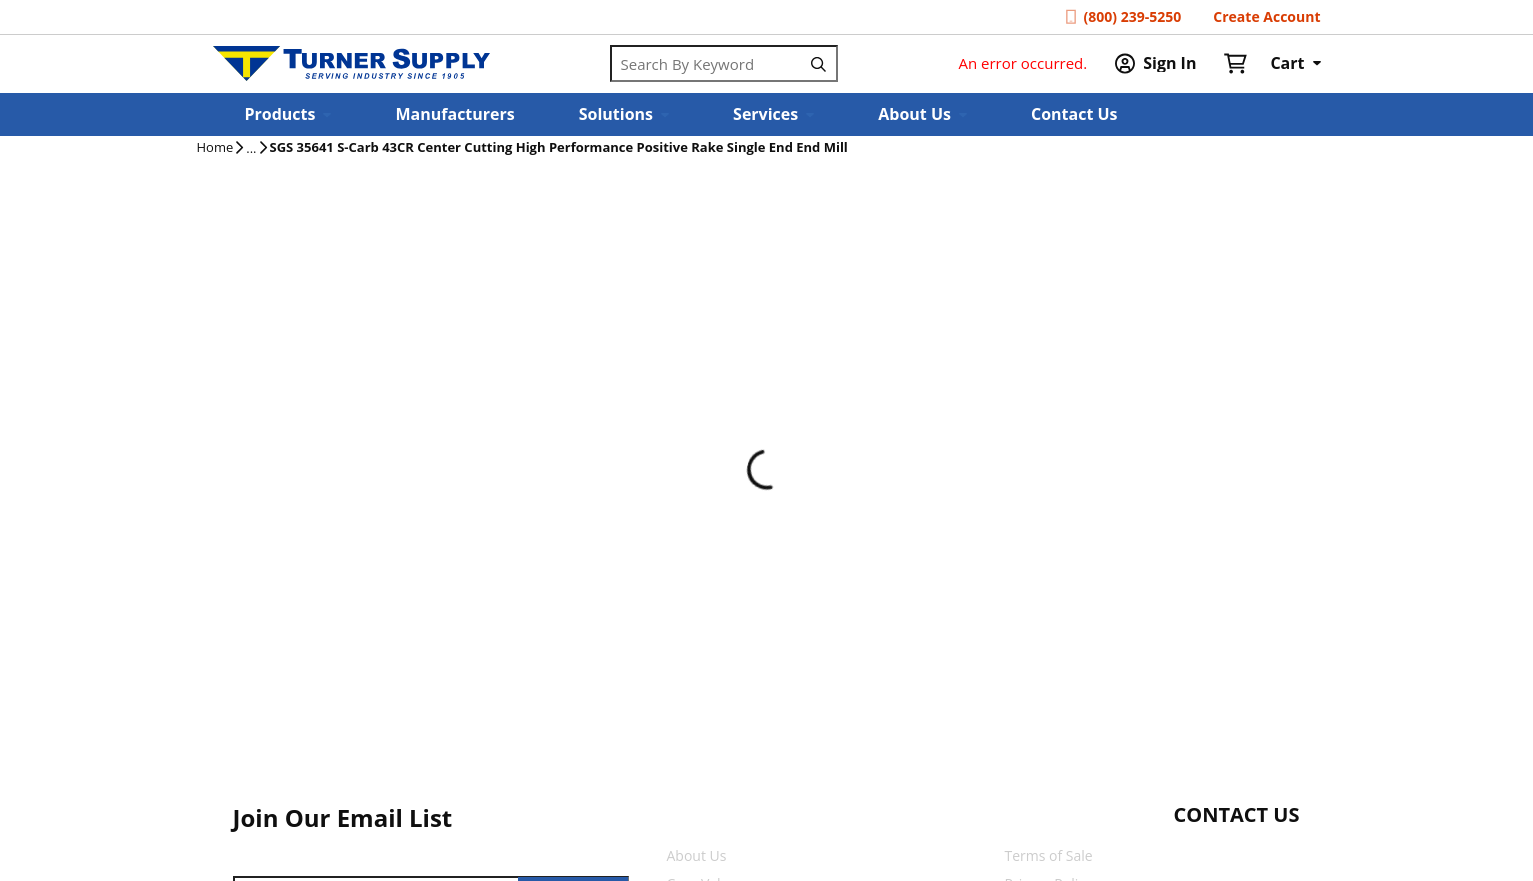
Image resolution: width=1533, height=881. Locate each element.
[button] (288, 114)
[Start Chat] (1218, 854)
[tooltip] (251, 149)
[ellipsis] (251, 149)
